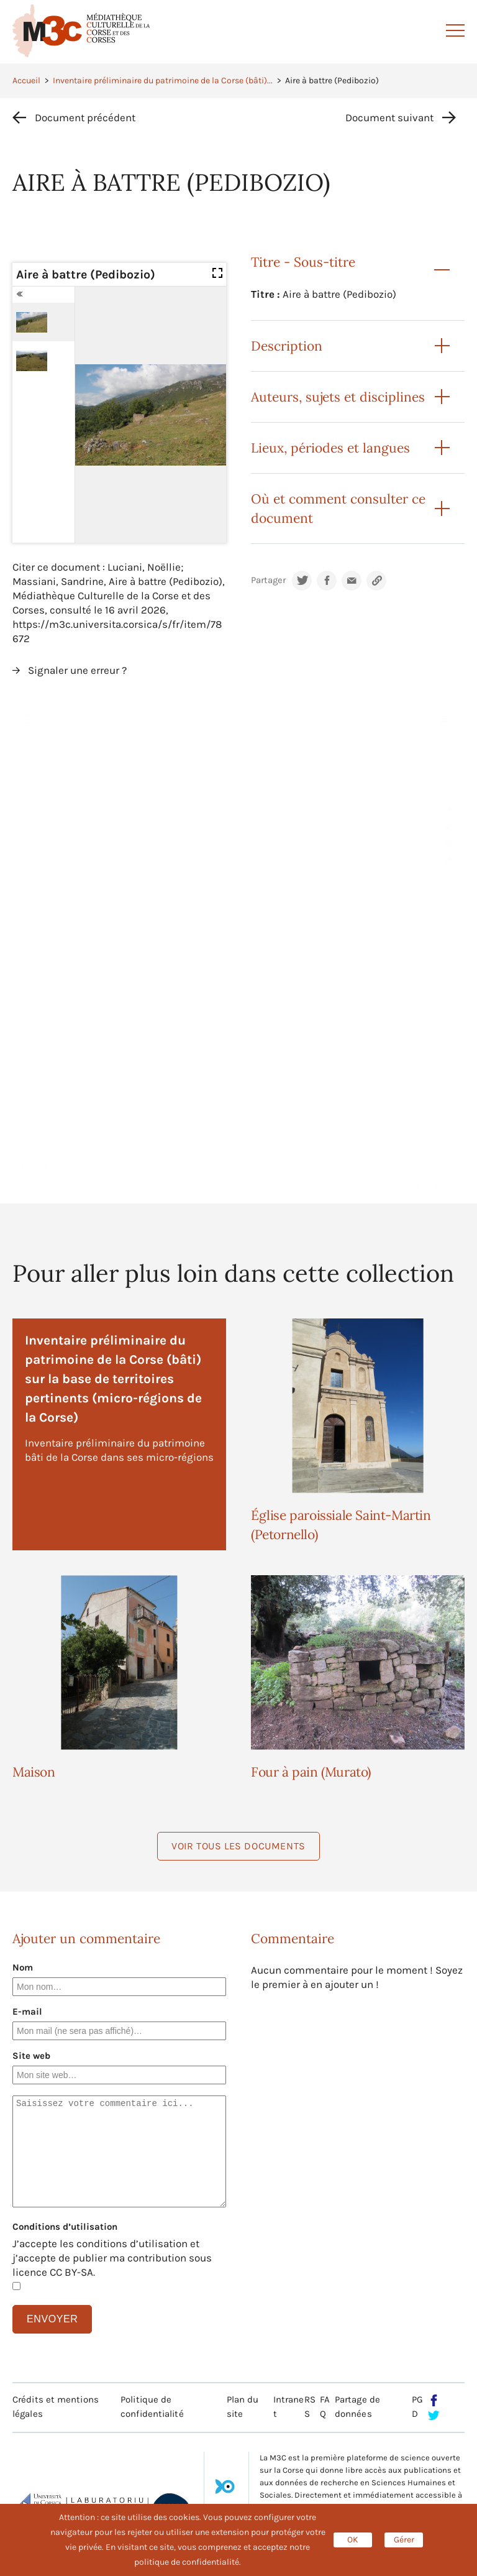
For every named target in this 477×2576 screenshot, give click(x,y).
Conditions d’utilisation (64, 2226)
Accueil (26, 80)
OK (352, 2539)
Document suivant (389, 117)
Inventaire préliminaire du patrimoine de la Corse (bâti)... (163, 80)
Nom (22, 1967)
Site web (31, 2055)
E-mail (27, 2011)
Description (286, 346)
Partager (268, 580)
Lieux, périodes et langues (330, 447)
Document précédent (85, 117)
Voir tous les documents (238, 1846)
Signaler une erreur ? (77, 670)
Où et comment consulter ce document (338, 508)
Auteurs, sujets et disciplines (338, 397)
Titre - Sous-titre (303, 262)
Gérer (404, 2539)
